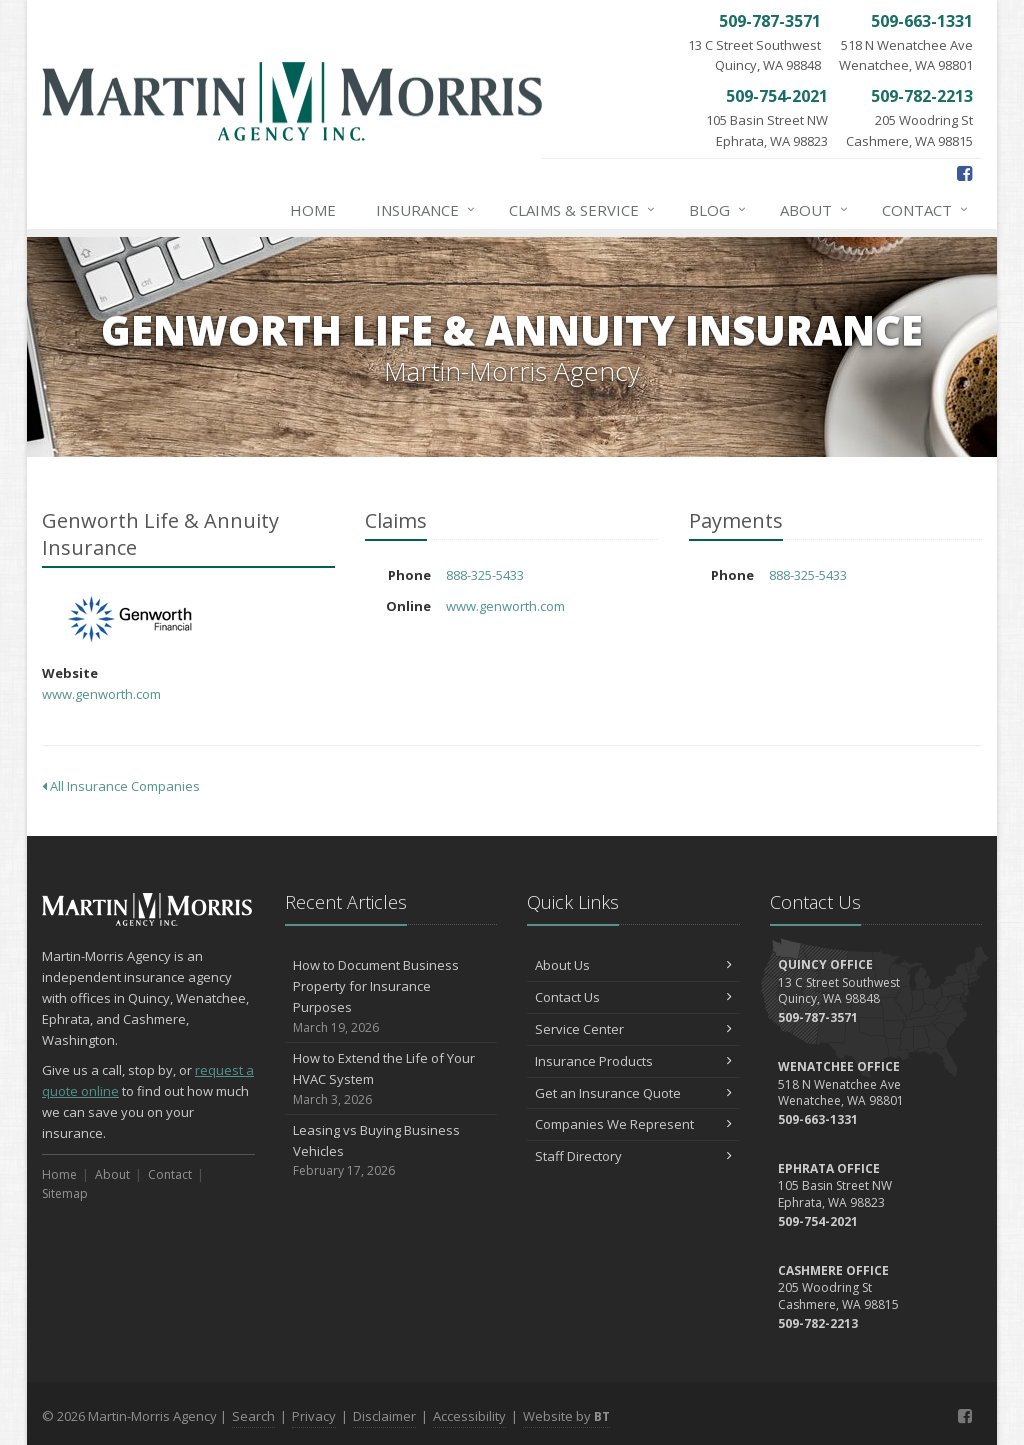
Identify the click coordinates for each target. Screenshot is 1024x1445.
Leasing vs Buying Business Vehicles (391, 1151)
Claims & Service (583, 210)
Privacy (314, 1416)
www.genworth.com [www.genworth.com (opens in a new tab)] (101, 694)
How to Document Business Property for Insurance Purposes (391, 996)
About (815, 210)
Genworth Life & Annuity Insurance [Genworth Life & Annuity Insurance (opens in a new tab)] (131, 619)
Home (313, 210)
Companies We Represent (633, 1124)
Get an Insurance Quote (633, 1093)
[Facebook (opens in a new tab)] (964, 173)
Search (253, 1416)
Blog (718, 210)
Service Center (633, 1029)
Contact (926, 210)
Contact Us (633, 997)
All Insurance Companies (121, 786)
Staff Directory (633, 1156)
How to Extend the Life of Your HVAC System (391, 1079)
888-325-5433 (485, 575)
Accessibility (469, 1416)
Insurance (426, 210)
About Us (633, 965)
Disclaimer (384, 1416)
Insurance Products (633, 1061)
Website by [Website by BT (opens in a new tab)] (566, 1416)
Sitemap (65, 1193)
